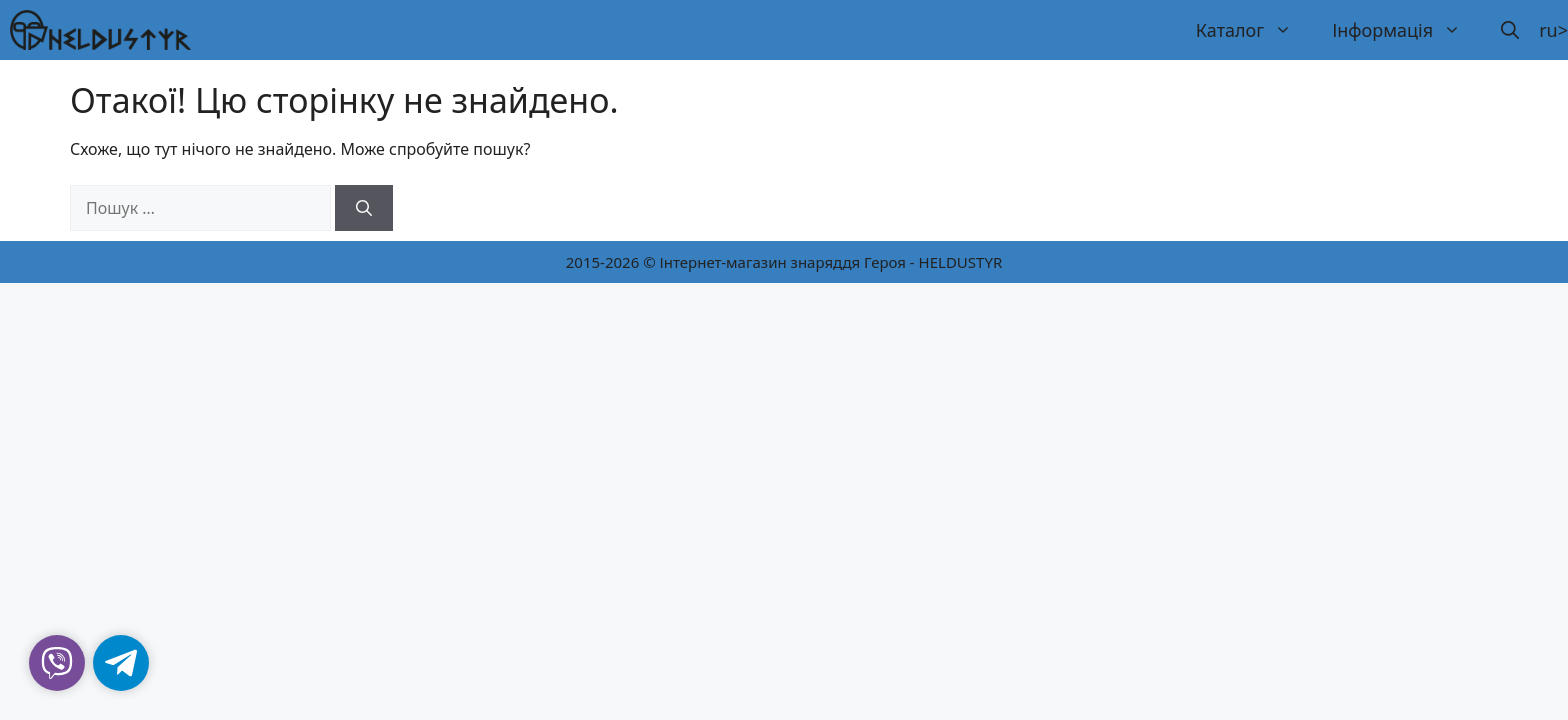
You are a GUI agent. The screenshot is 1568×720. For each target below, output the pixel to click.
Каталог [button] (1254, 30)
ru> (1553, 30)
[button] (1510, 30)
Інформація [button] (1406, 30)
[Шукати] (364, 208)
